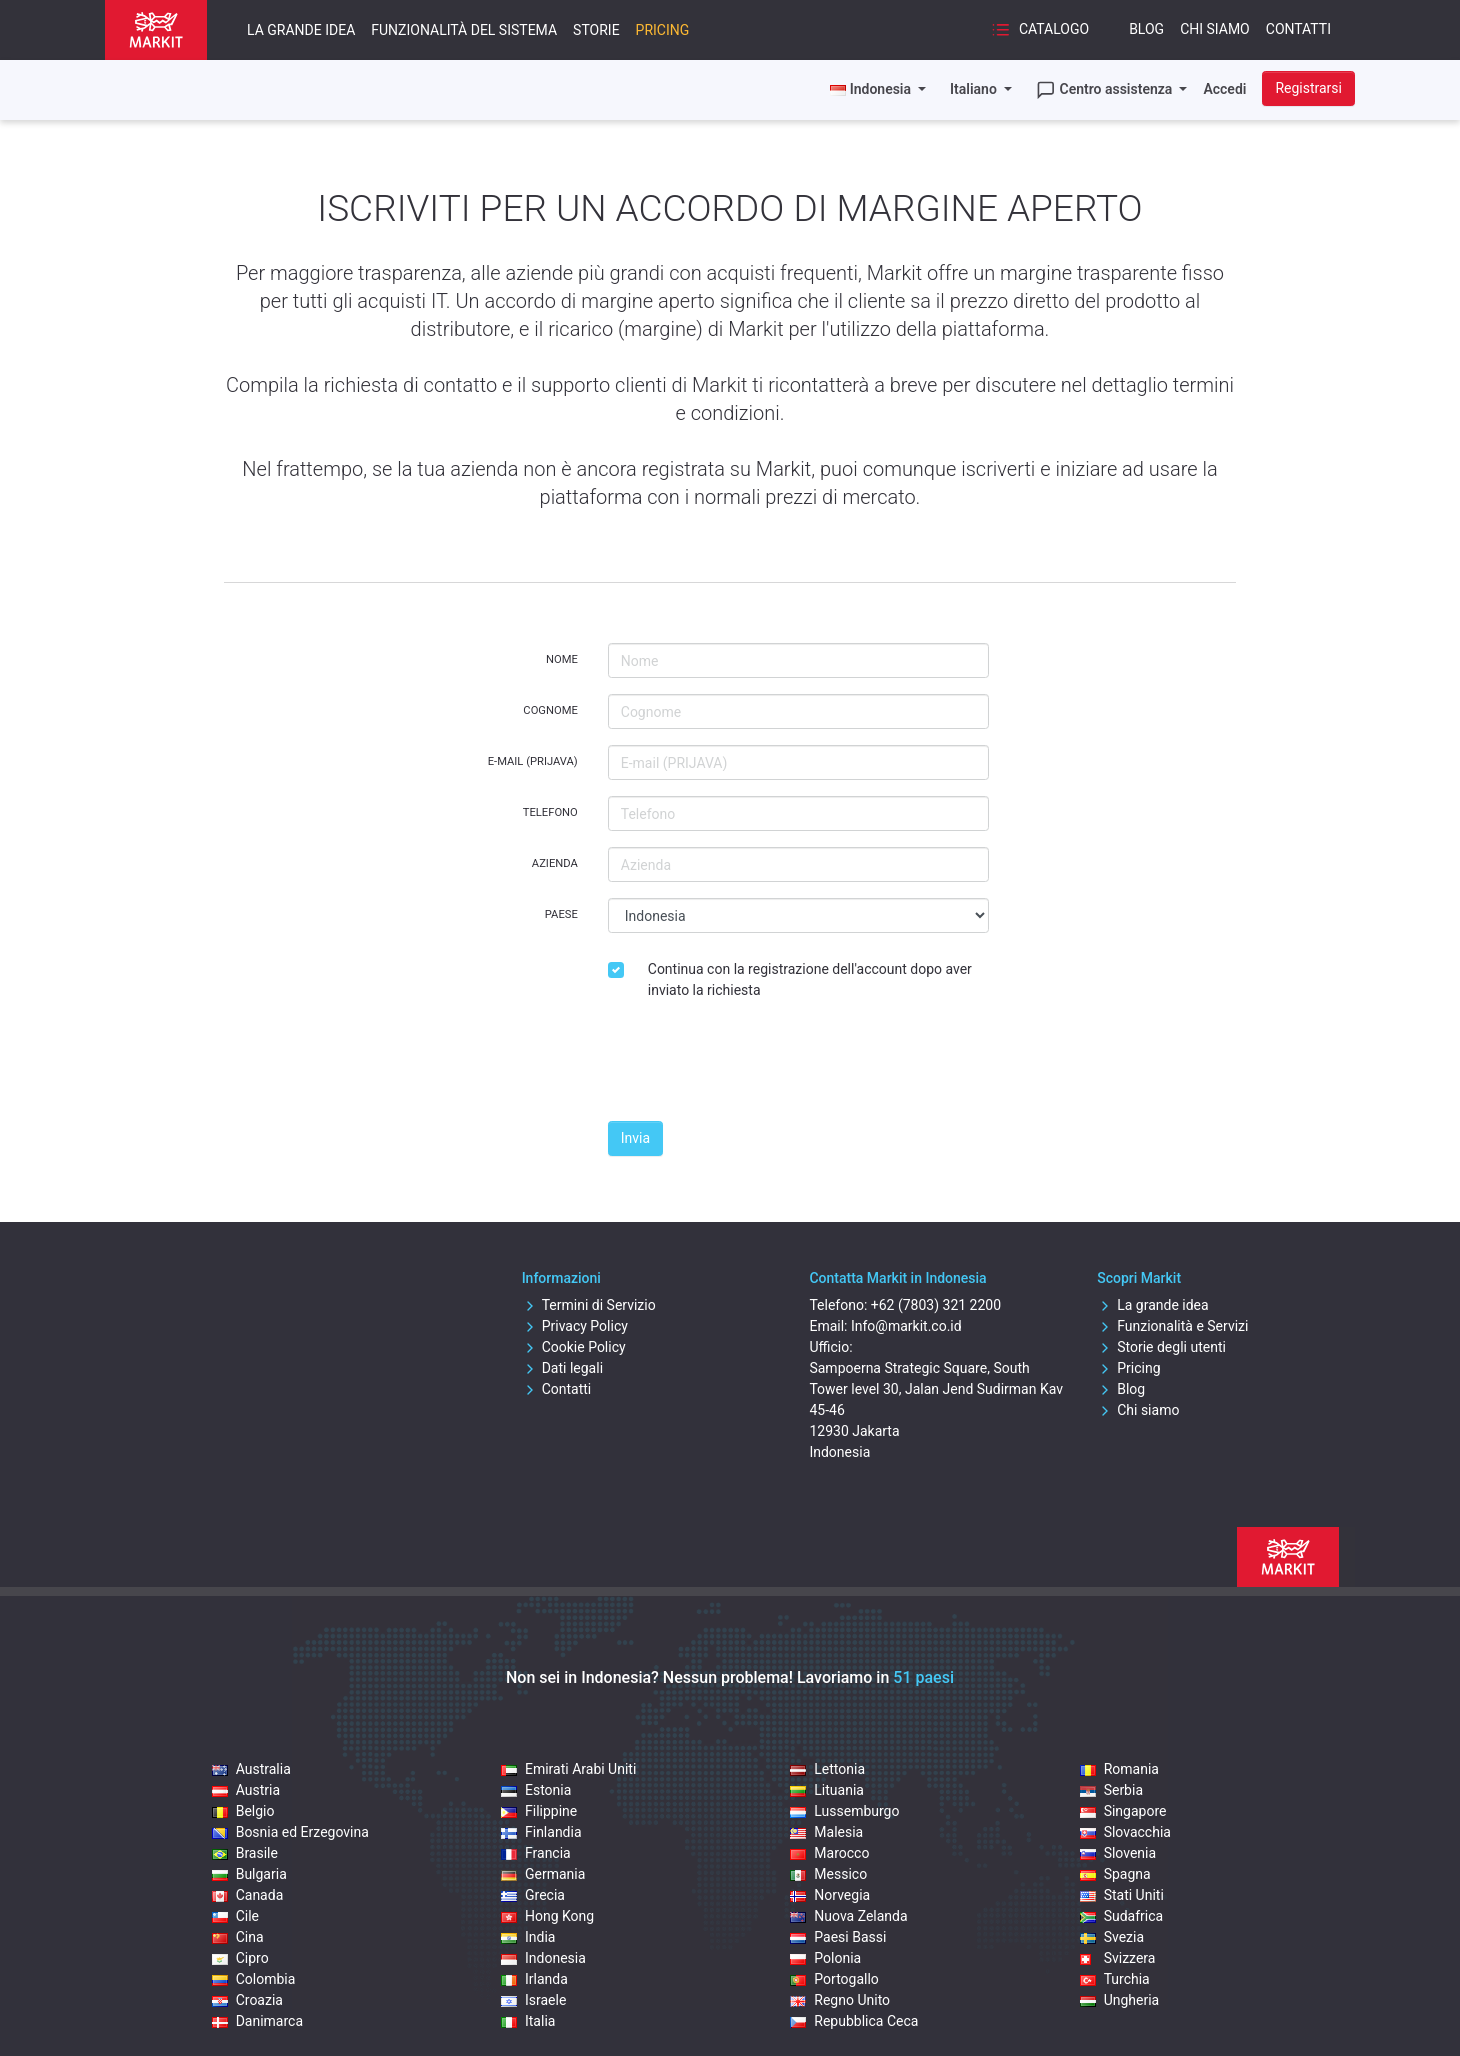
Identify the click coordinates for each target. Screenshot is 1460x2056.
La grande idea (301, 30)
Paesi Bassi (838, 1937)
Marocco (829, 1853)
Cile (235, 1916)
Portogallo (834, 1979)
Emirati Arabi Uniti (568, 1769)
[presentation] (760, 1066)
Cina (238, 1937)
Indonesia (543, 1958)
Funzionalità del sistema (464, 30)
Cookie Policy (574, 1347)
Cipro (240, 1958)
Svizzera (1118, 1958)
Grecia (533, 1895)
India (528, 1937)
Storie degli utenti (1161, 1347)
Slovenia (1118, 1853)
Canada (248, 1895)
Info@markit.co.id (906, 1326)
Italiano (975, 89)
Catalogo (1040, 30)
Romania (1119, 1769)
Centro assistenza (1106, 90)
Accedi (1224, 89)
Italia (528, 2021)
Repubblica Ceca (854, 2021)
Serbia (1111, 1790)
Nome (562, 659)
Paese (561, 914)
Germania (543, 1874)
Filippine (539, 1811)
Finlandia (541, 1832)
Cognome (550, 710)
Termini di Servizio (589, 1305)
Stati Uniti (1122, 1895)
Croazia (247, 2000)
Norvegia (830, 1895)
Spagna (1115, 1874)
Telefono (550, 812)
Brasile (245, 1853)
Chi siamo (1215, 29)
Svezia (1112, 1937)
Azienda (555, 863)
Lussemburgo (844, 1811)
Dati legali (562, 1368)
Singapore (1123, 1811)
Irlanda (534, 1979)
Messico (828, 1874)
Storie (596, 30)
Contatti (1298, 29)
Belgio (243, 1811)
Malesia (826, 1832)
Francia (536, 1853)
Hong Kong (547, 1916)
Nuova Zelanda (848, 1916)
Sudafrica (1122, 1916)
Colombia (254, 1979)
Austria (246, 1790)
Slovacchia (1125, 1832)
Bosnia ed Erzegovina (290, 1832)
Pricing (663, 30)
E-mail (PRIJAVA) (533, 761)
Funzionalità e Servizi (1172, 1326)
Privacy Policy (575, 1326)
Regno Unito (840, 2000)
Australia (251, 1769)
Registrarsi (1308, 88)
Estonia (536, 1790)
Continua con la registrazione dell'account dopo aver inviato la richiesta (810, 979)
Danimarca (257, 2021)
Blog (1146, 29)
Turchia (1115, 1979)
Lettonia (827, 1769)
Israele (533, 2000)
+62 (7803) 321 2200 (936, 1305)
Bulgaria (249, 1874)
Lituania (827, 1790)
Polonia (825, 1958)
